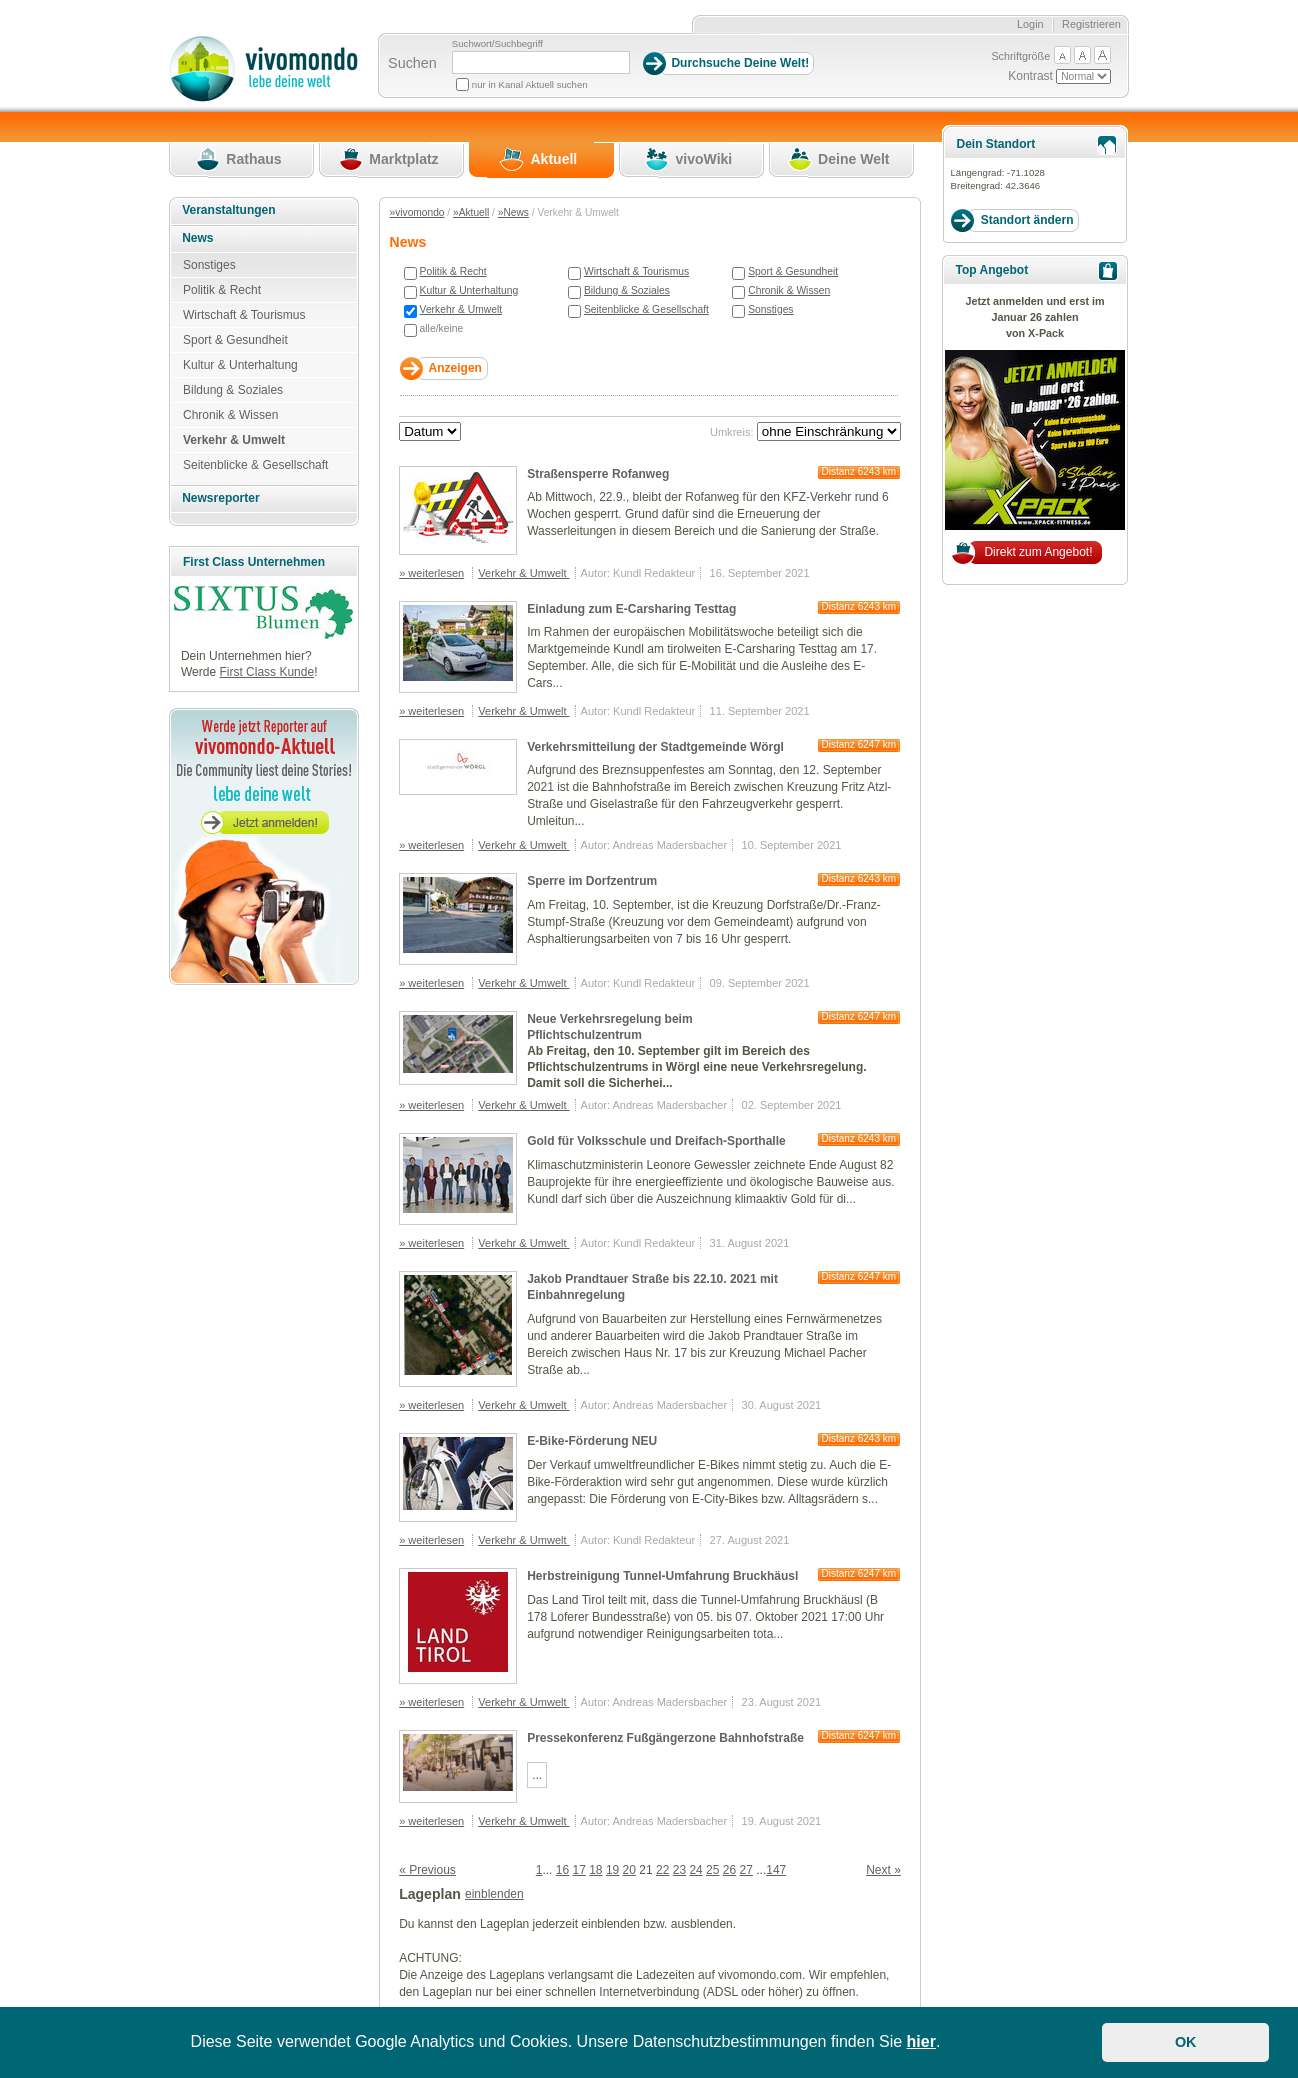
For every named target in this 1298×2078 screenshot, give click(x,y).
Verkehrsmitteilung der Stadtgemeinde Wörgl (655, 747)
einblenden (494, 1894)
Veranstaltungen (228, 210)
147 (776, 1870)
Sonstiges (770, 309)
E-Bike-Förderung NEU (592, 1441)
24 (695, 1870)
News (197, 238)
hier (921, 2041)
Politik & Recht (453, 271)
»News (513, 212)
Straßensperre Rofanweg (598, 474)
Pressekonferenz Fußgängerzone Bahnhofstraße (665, 1738)
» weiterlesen (431, 573)
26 (729, 1870)
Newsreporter (220, 498)
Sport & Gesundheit (793, 271)
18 (595, 1870)
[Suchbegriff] (541, 62)
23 (679, 1870)
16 (562, 1870)
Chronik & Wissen (789, 290)
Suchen (412, 63)
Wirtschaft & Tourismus (636, 271)
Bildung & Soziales (627, 290)
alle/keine (442, 328)
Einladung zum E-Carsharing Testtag (631, 609)
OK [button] (1186, 2042)
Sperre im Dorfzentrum (592, 881)
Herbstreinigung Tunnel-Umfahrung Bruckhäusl (662, 1576)
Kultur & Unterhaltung (469, 290)
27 (746, 1870)
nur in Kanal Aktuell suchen (530, 84)
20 (629, 1870)
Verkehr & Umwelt (461, 309)
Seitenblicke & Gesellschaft (646, 309)
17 (578, 1870)
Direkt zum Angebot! (1038, 552)
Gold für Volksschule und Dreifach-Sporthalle (656, 1141)
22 (662, 1870)
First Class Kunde (266, 672)
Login (1030, 24)
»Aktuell (471, 212)
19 (612, 1870)
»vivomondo (417, 212)
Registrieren (1091, 24)
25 (712, 1870)
